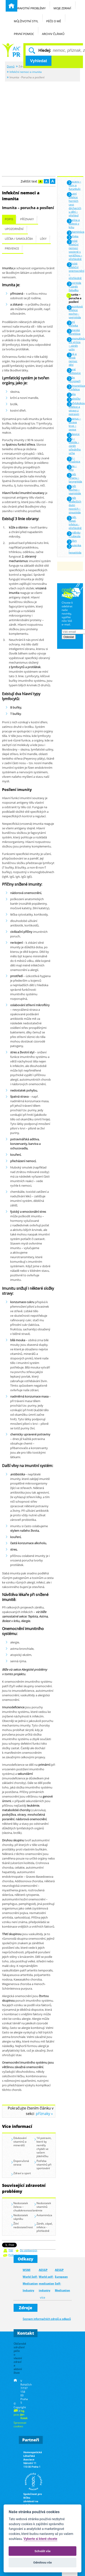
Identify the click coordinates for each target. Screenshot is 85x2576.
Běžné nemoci (11, 50)
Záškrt (71, 541)
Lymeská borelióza (73, 331)
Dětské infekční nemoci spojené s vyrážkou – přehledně (74, 250)
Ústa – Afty (71, 467)
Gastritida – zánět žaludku (73, 286)
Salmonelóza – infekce (74, 387)
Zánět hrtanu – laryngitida (74, 477)
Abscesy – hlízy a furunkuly (73, 185)
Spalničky (73, 399)
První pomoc (26, 31)
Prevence (12, 248)
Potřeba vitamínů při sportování (42, 2164)
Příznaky (27, 219)
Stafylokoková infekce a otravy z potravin (74, 408)
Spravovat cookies (20, 2424)
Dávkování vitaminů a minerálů (19, 2141)
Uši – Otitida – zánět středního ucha (73, 446)
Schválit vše (42, 2551)
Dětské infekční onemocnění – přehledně (74, 271)
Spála (71, 394)
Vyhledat (38, 61)
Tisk (10, 2250)
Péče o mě (56, 18)
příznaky (43, 2113)
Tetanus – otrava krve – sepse (73, 424)
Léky (43, 239)
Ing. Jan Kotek (23, 2414)
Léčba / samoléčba (19, 239)
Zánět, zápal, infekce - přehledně (43, 2227)
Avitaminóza (43, 2215)
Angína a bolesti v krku (73, 223)
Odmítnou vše (42, 2562)
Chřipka (72, 236)
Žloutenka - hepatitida (73, 548)
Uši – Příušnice (73, 459)
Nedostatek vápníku (19, 2216)
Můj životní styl (28, 18)
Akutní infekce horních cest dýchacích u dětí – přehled (73, 204)
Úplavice (73, 434)
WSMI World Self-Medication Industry (30, 2280)
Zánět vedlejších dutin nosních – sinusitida (73, 505)
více (42, 2297)
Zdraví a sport (21, 2173)
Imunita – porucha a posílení (73, 298)
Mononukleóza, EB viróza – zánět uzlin (74, 343)
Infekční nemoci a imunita (26, 72)
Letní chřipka (72, 323)
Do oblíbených (28, 2250)
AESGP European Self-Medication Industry (62, 2283)
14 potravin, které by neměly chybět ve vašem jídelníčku (42, 2147)
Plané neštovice (73, 371)
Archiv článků (55, 31)
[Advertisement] (42, 126)
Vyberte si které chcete (40, 2539)
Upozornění (14, 229)
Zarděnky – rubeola (73, 534)
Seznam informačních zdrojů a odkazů (47, 2319)
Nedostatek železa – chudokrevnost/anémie (21, 2206)
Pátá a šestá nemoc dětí (71, 359)
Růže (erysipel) (73, 379)
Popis (9, 219)
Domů (11, 66)
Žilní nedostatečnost (21, 2225)
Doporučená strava (20, 2162)
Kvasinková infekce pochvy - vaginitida (74, 311)
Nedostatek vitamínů (42, 2204)
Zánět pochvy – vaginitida (73, 489)
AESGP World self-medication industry (46, 2280)
